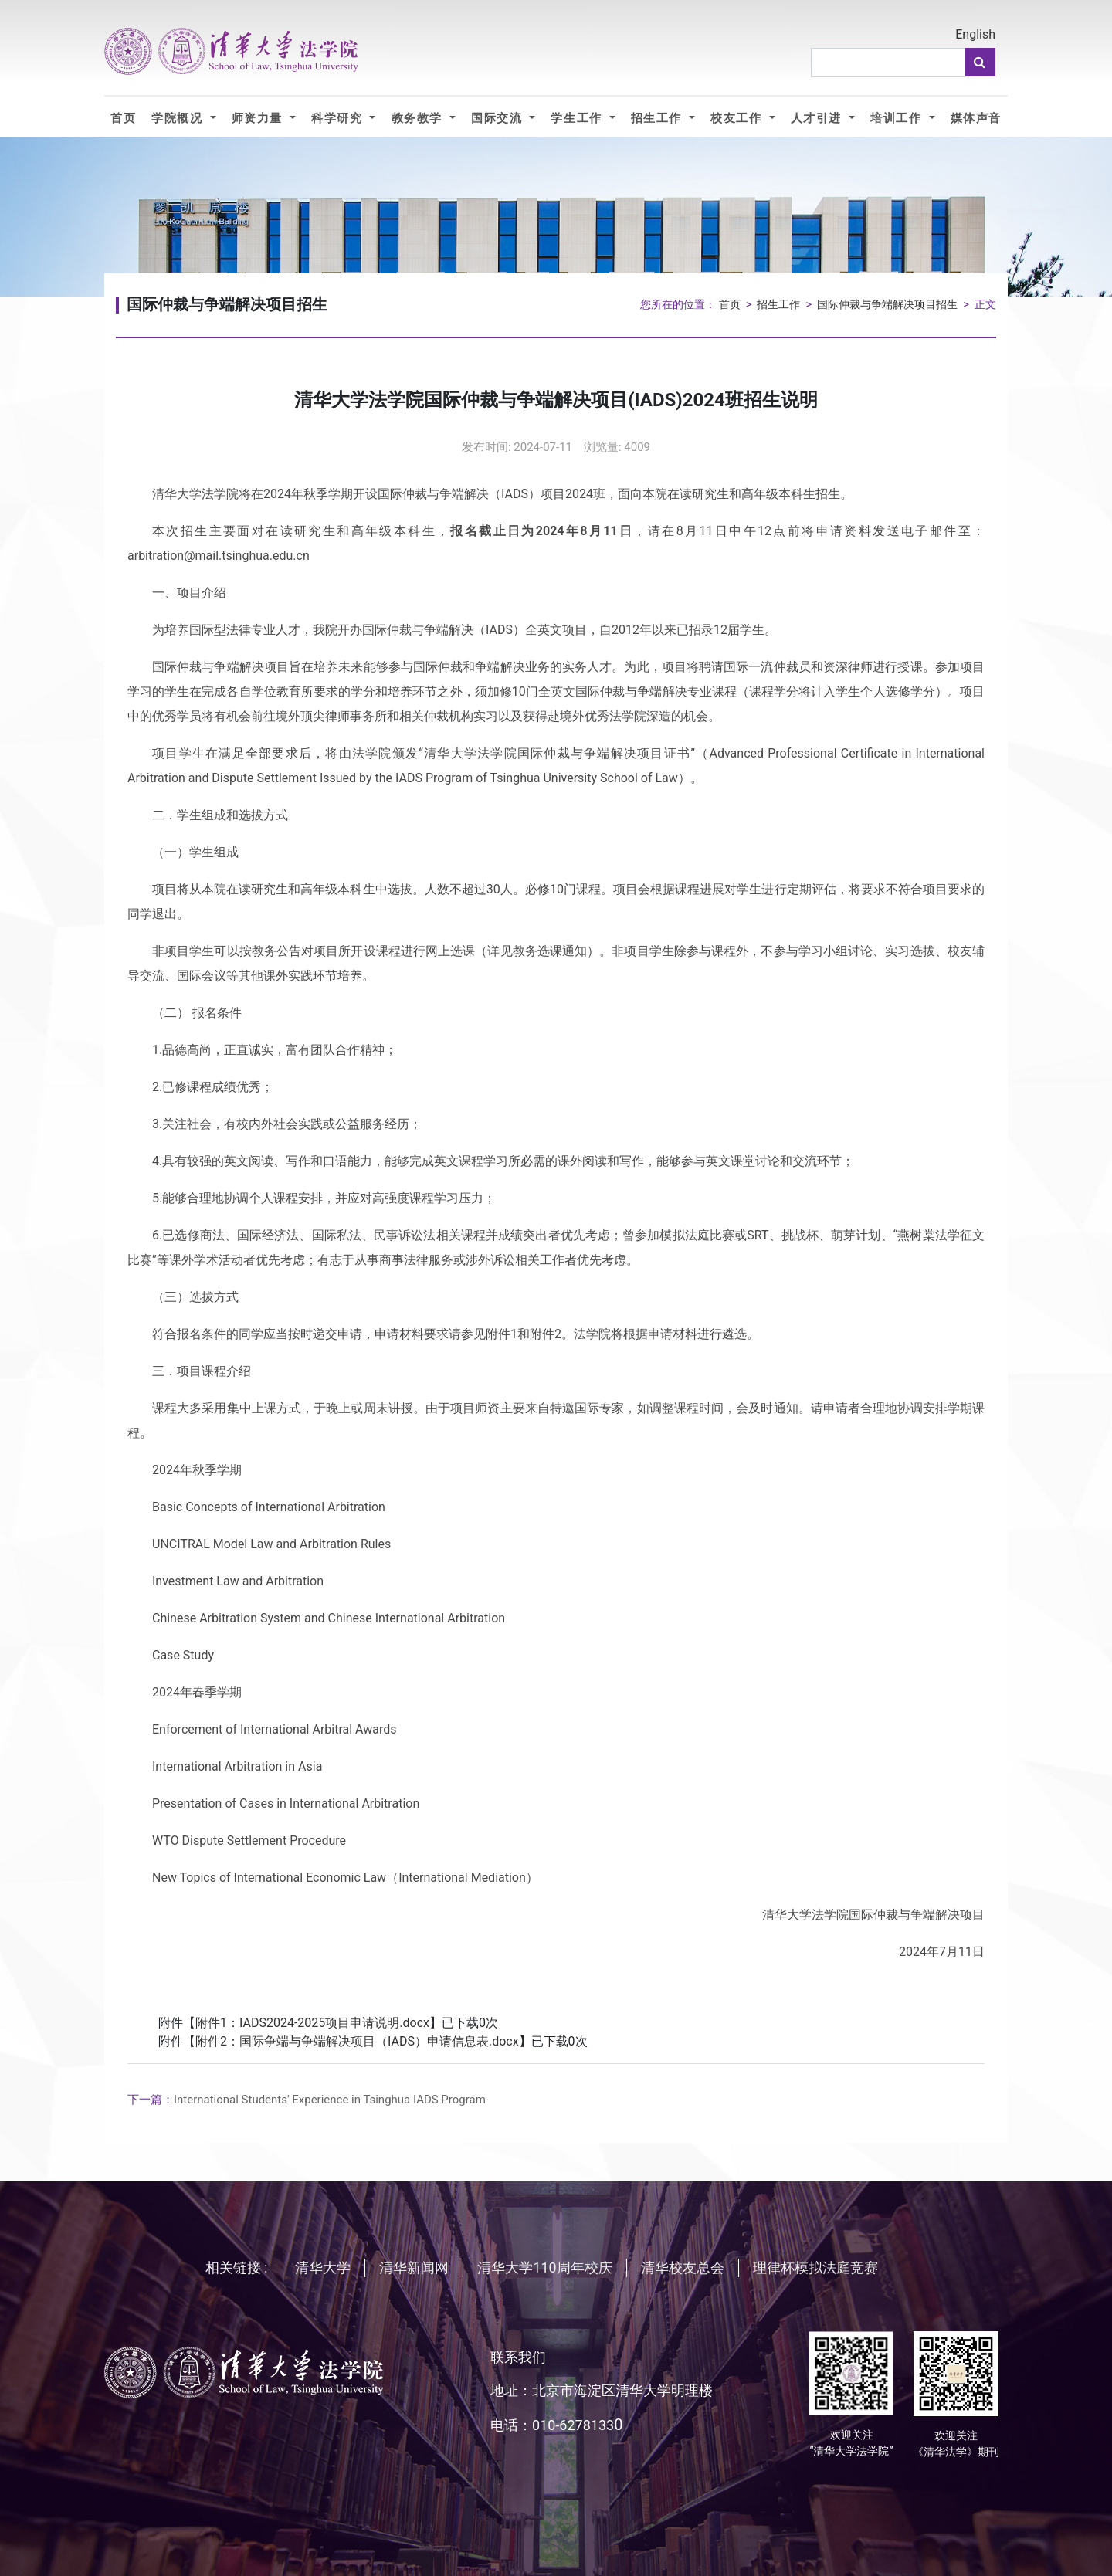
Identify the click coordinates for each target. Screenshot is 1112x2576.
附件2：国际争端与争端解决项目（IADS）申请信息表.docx (357, 2041)
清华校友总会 (682, 2267)
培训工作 (897, 117)
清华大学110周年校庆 (544, 2267)
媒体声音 (976, 117)
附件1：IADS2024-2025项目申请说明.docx (312, 2022)
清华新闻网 (414, 2267)
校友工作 (737, 117)
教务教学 (419, 117)
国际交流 (498, 117)
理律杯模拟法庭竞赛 (815, 2267)
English (975, 34)
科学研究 (338, 117)
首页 (123, 117)
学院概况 (178, 117)
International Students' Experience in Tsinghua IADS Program (306, 2100)
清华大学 (323, 2267)
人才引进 (818, 117)
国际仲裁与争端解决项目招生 (887, 304)
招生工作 (658, 117)
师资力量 (259, 117)
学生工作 (578, 117)
